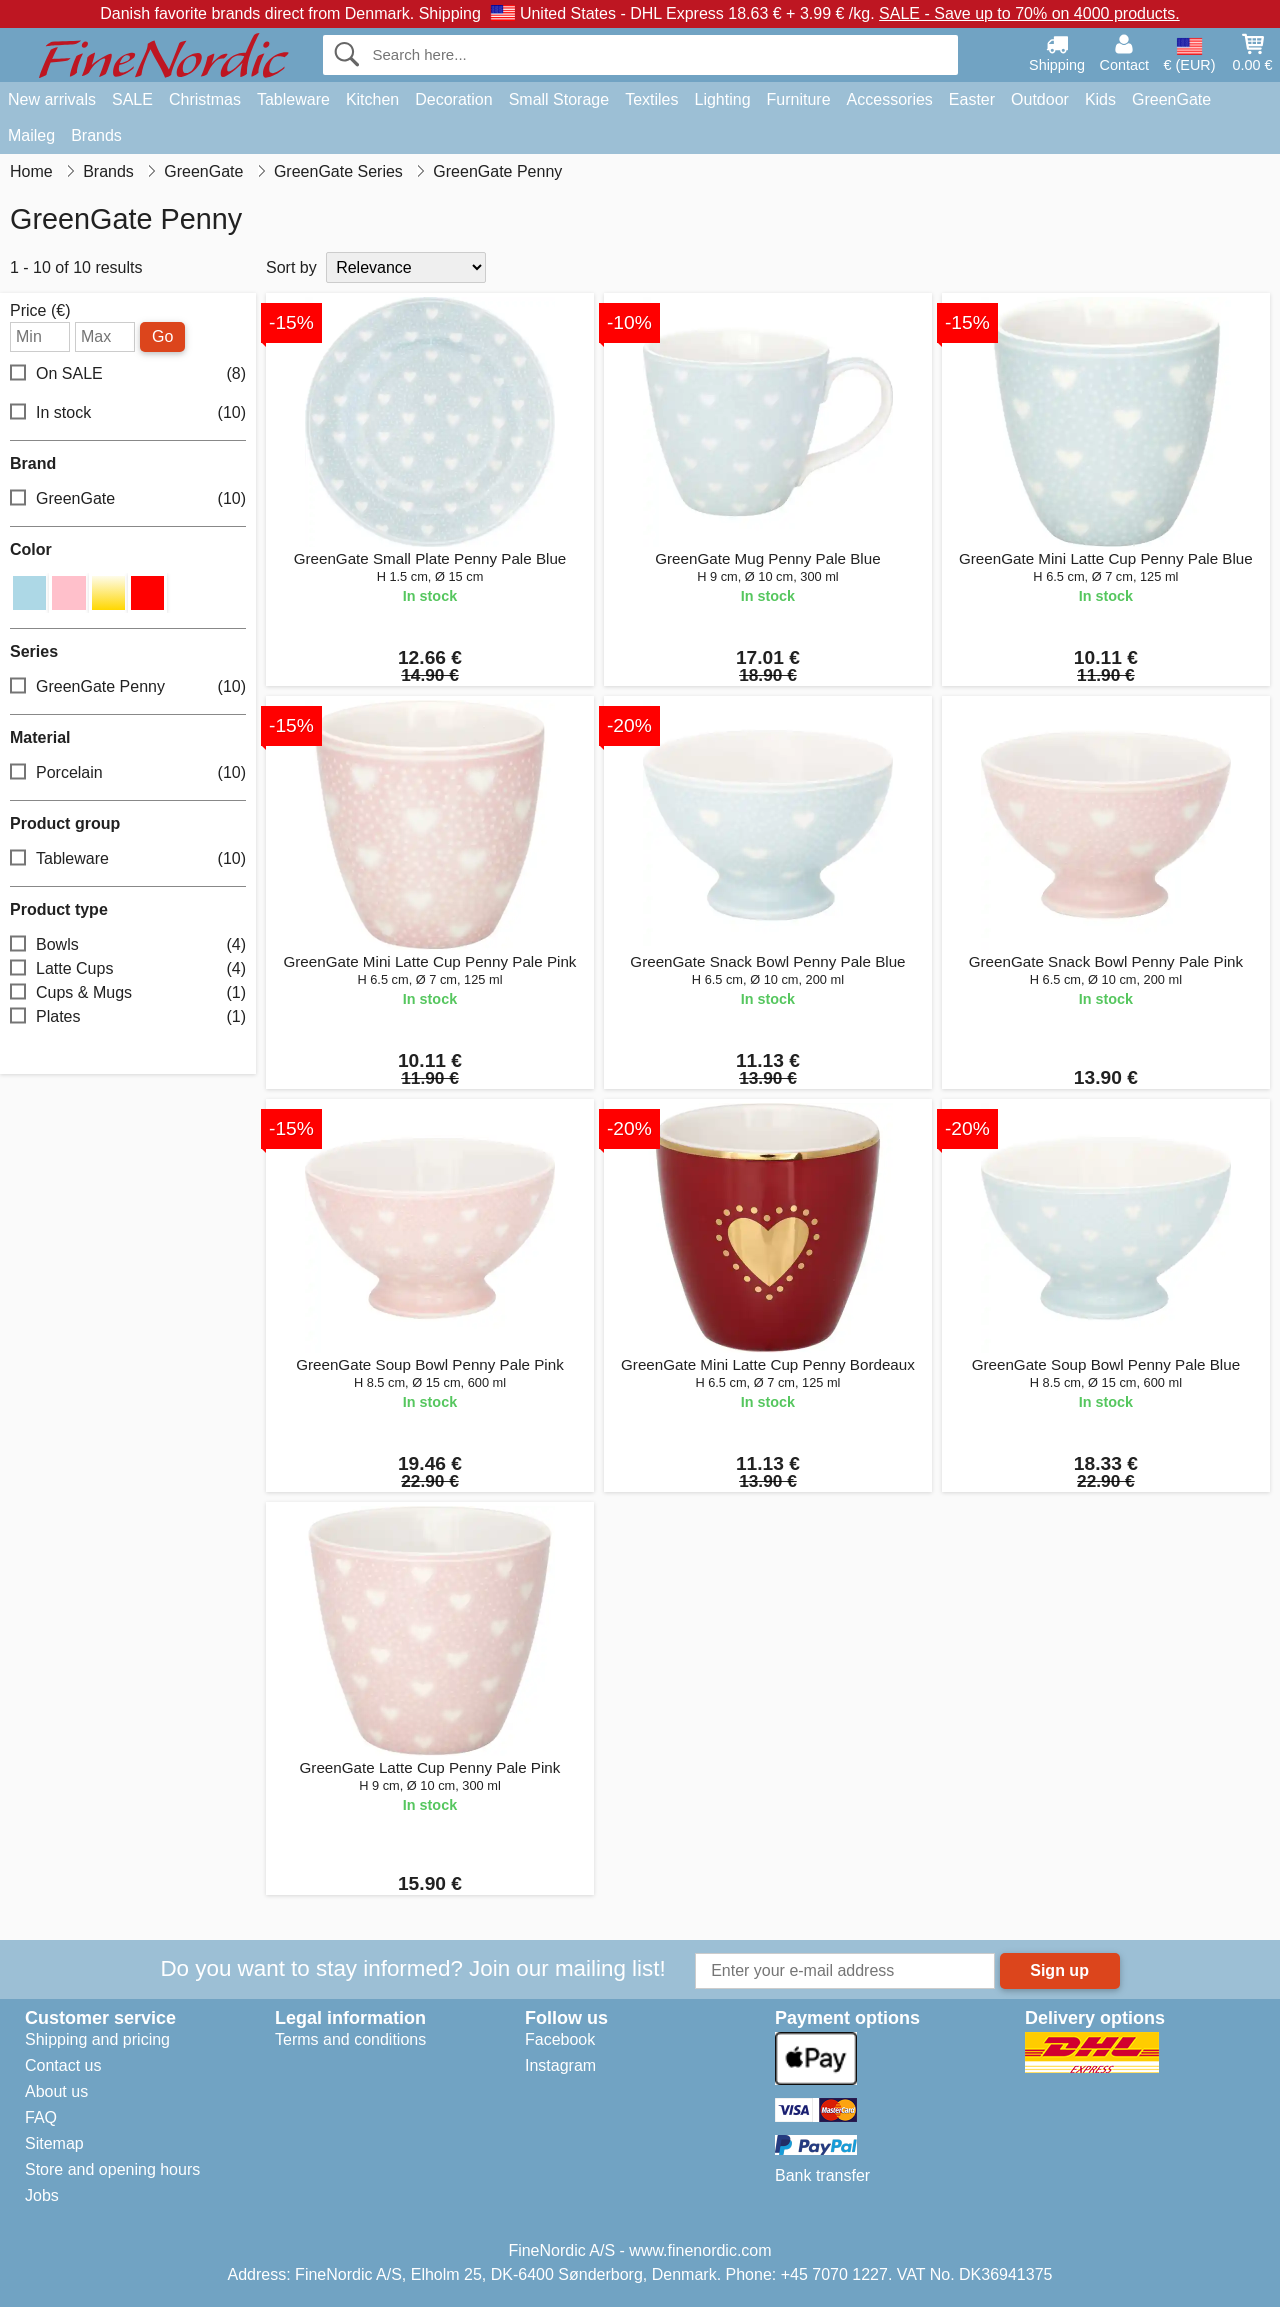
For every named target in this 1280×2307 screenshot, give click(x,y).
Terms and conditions (350, 2039)
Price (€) (40, 311)
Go (162, 336)
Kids (1100, 99)
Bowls (128, 944)
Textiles (651, 99)
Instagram (560, 2065)
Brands (96, 135)
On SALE (128, 374)
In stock (128, 413)
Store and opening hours (112, 2169)
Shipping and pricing (97, 2039)
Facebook (560, 2039)
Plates (128, 1016)
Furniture (799, 99)
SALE (132, 99)
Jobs (42, 2195)
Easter (972, 99)
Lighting (723, 99)
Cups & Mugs (128, 992)
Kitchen (372, 99)
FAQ (41, 2117)
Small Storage (559, 99)
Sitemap (54, 2143)
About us (56, 2091)
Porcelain (128, 772)
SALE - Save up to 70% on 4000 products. (1029, 13)
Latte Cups (128, 968)
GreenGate (1171, 99)
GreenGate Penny (128, 686)
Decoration (453, 99)
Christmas (205, 99)
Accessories (890, 99)
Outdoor (1040, 99)
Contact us (63, 2065)
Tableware (293, 99)
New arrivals (52, 99)
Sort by (291, 267)
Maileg (31, 135)
